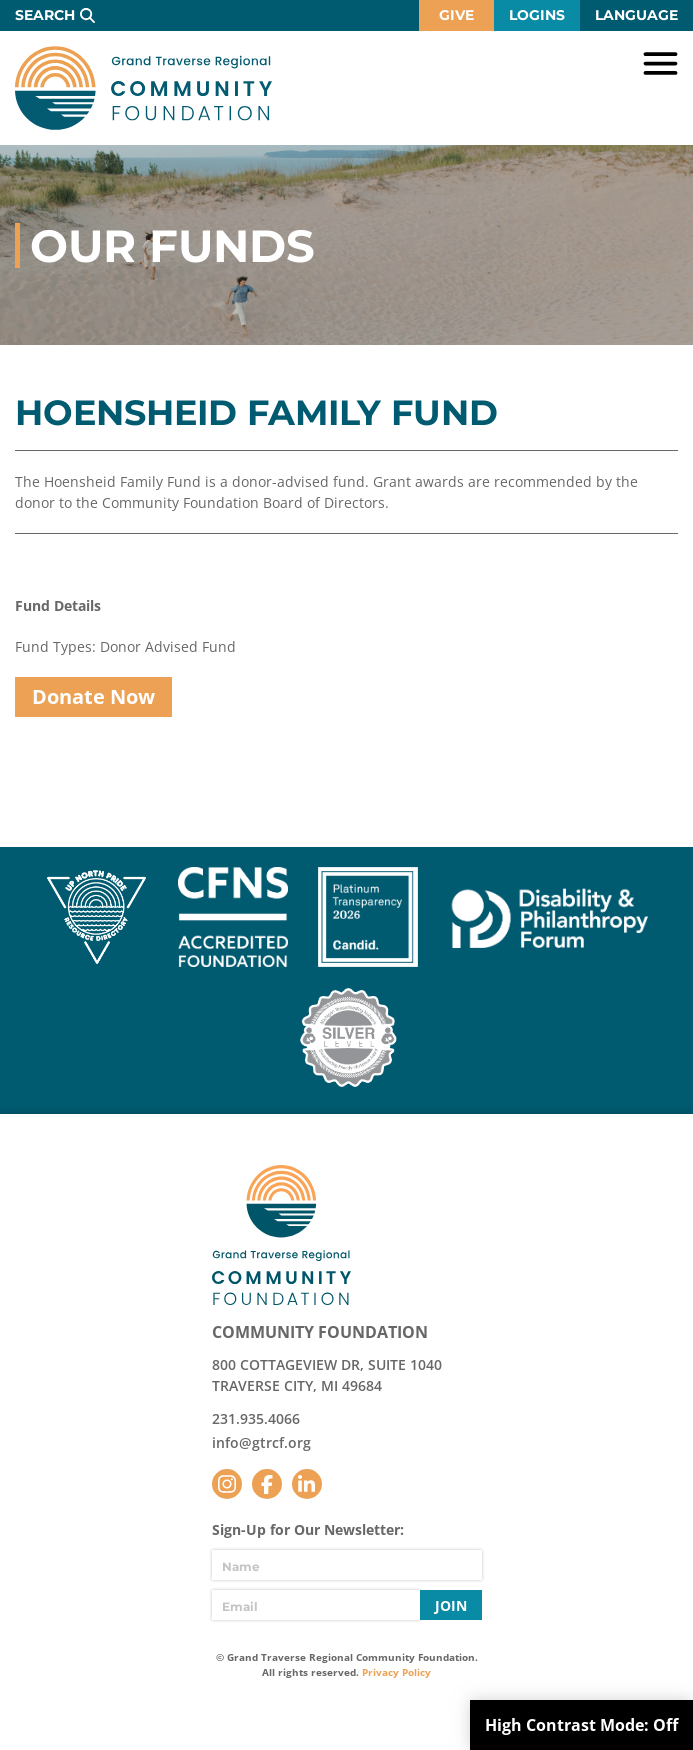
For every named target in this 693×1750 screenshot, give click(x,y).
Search (45, 15)
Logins (537, 15)
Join (451, 1605)
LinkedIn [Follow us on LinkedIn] (307, 1484)
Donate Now (93, 696)
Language (636, 15)
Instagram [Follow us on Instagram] (227, 1484)
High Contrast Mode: (581, 1725)
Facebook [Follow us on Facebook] (267, 1484)
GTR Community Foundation (143, 88)
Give (456, 15)
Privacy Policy (396, 1672)
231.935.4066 (256, 1418)
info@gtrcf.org (261, 1442)
